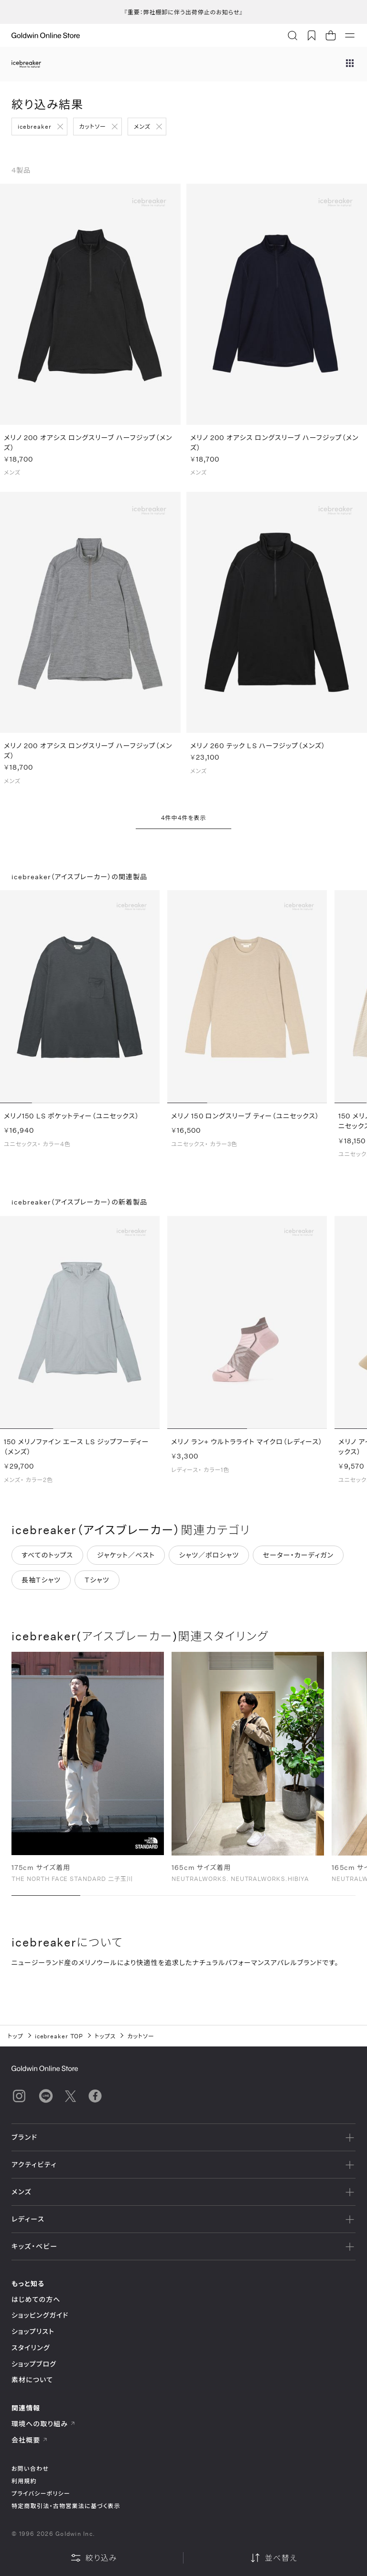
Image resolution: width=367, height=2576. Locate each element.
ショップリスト (32, 2331)
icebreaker (35, 126)
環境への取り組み (43, 2423)
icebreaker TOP (59, 2036)
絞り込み (93, 2558)
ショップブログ (33, 2363)
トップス (105, 2036)
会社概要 (29, 2439)
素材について (32, 2379)
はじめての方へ (36, 2299)
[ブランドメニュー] (350, 64)
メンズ (142, 126)
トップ (15, 2036)
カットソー (92, 126)
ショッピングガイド (39, 2315)
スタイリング (30, 2347)
